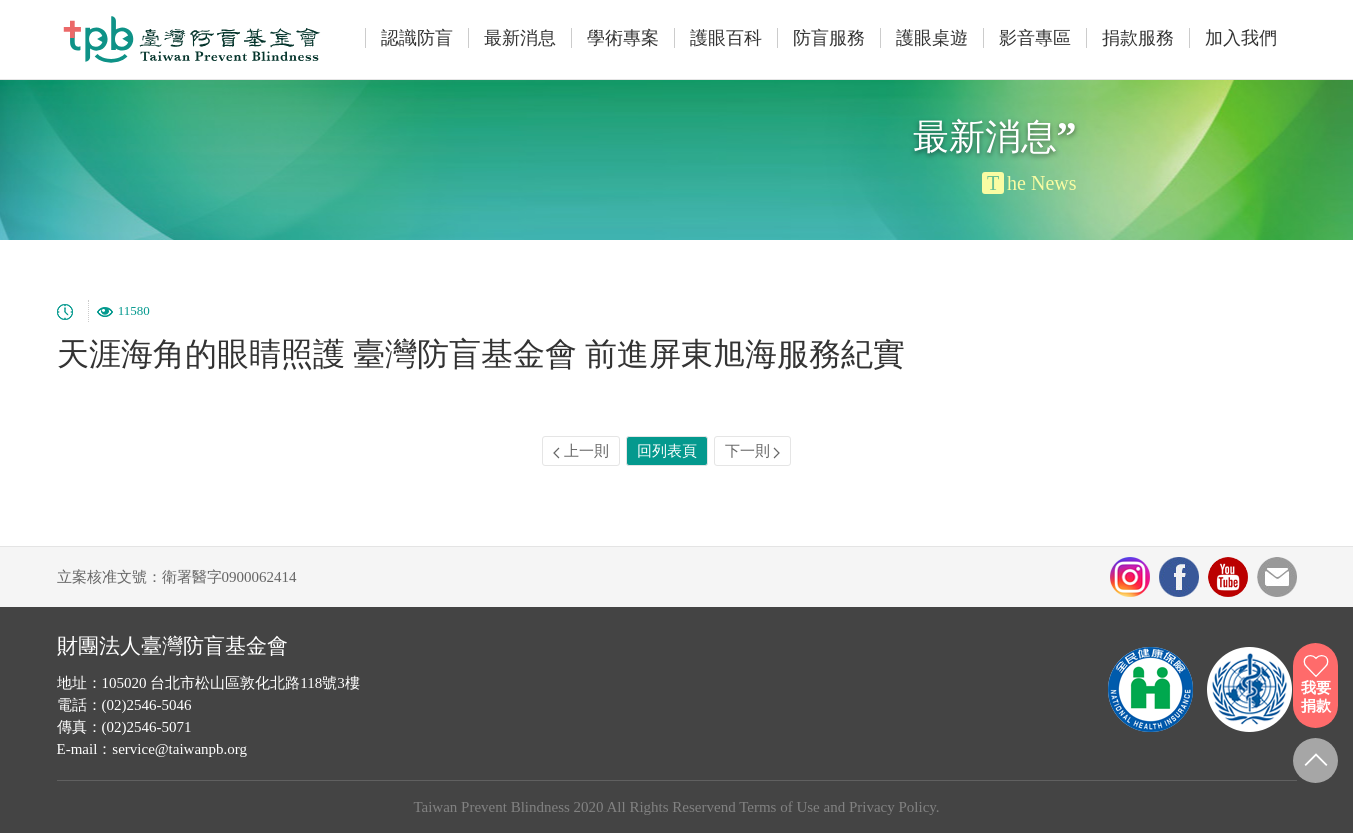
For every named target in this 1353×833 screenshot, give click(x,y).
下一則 (753, 451)
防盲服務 (829, 38)
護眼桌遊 (932, 38)
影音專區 (1035, 38)
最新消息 (520, 38)
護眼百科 (726, 38)
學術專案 (623, 38)
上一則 (581, 451)
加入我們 (1241, 38)
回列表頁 (667, 451)
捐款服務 (1138, 38)
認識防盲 (417, 38)
